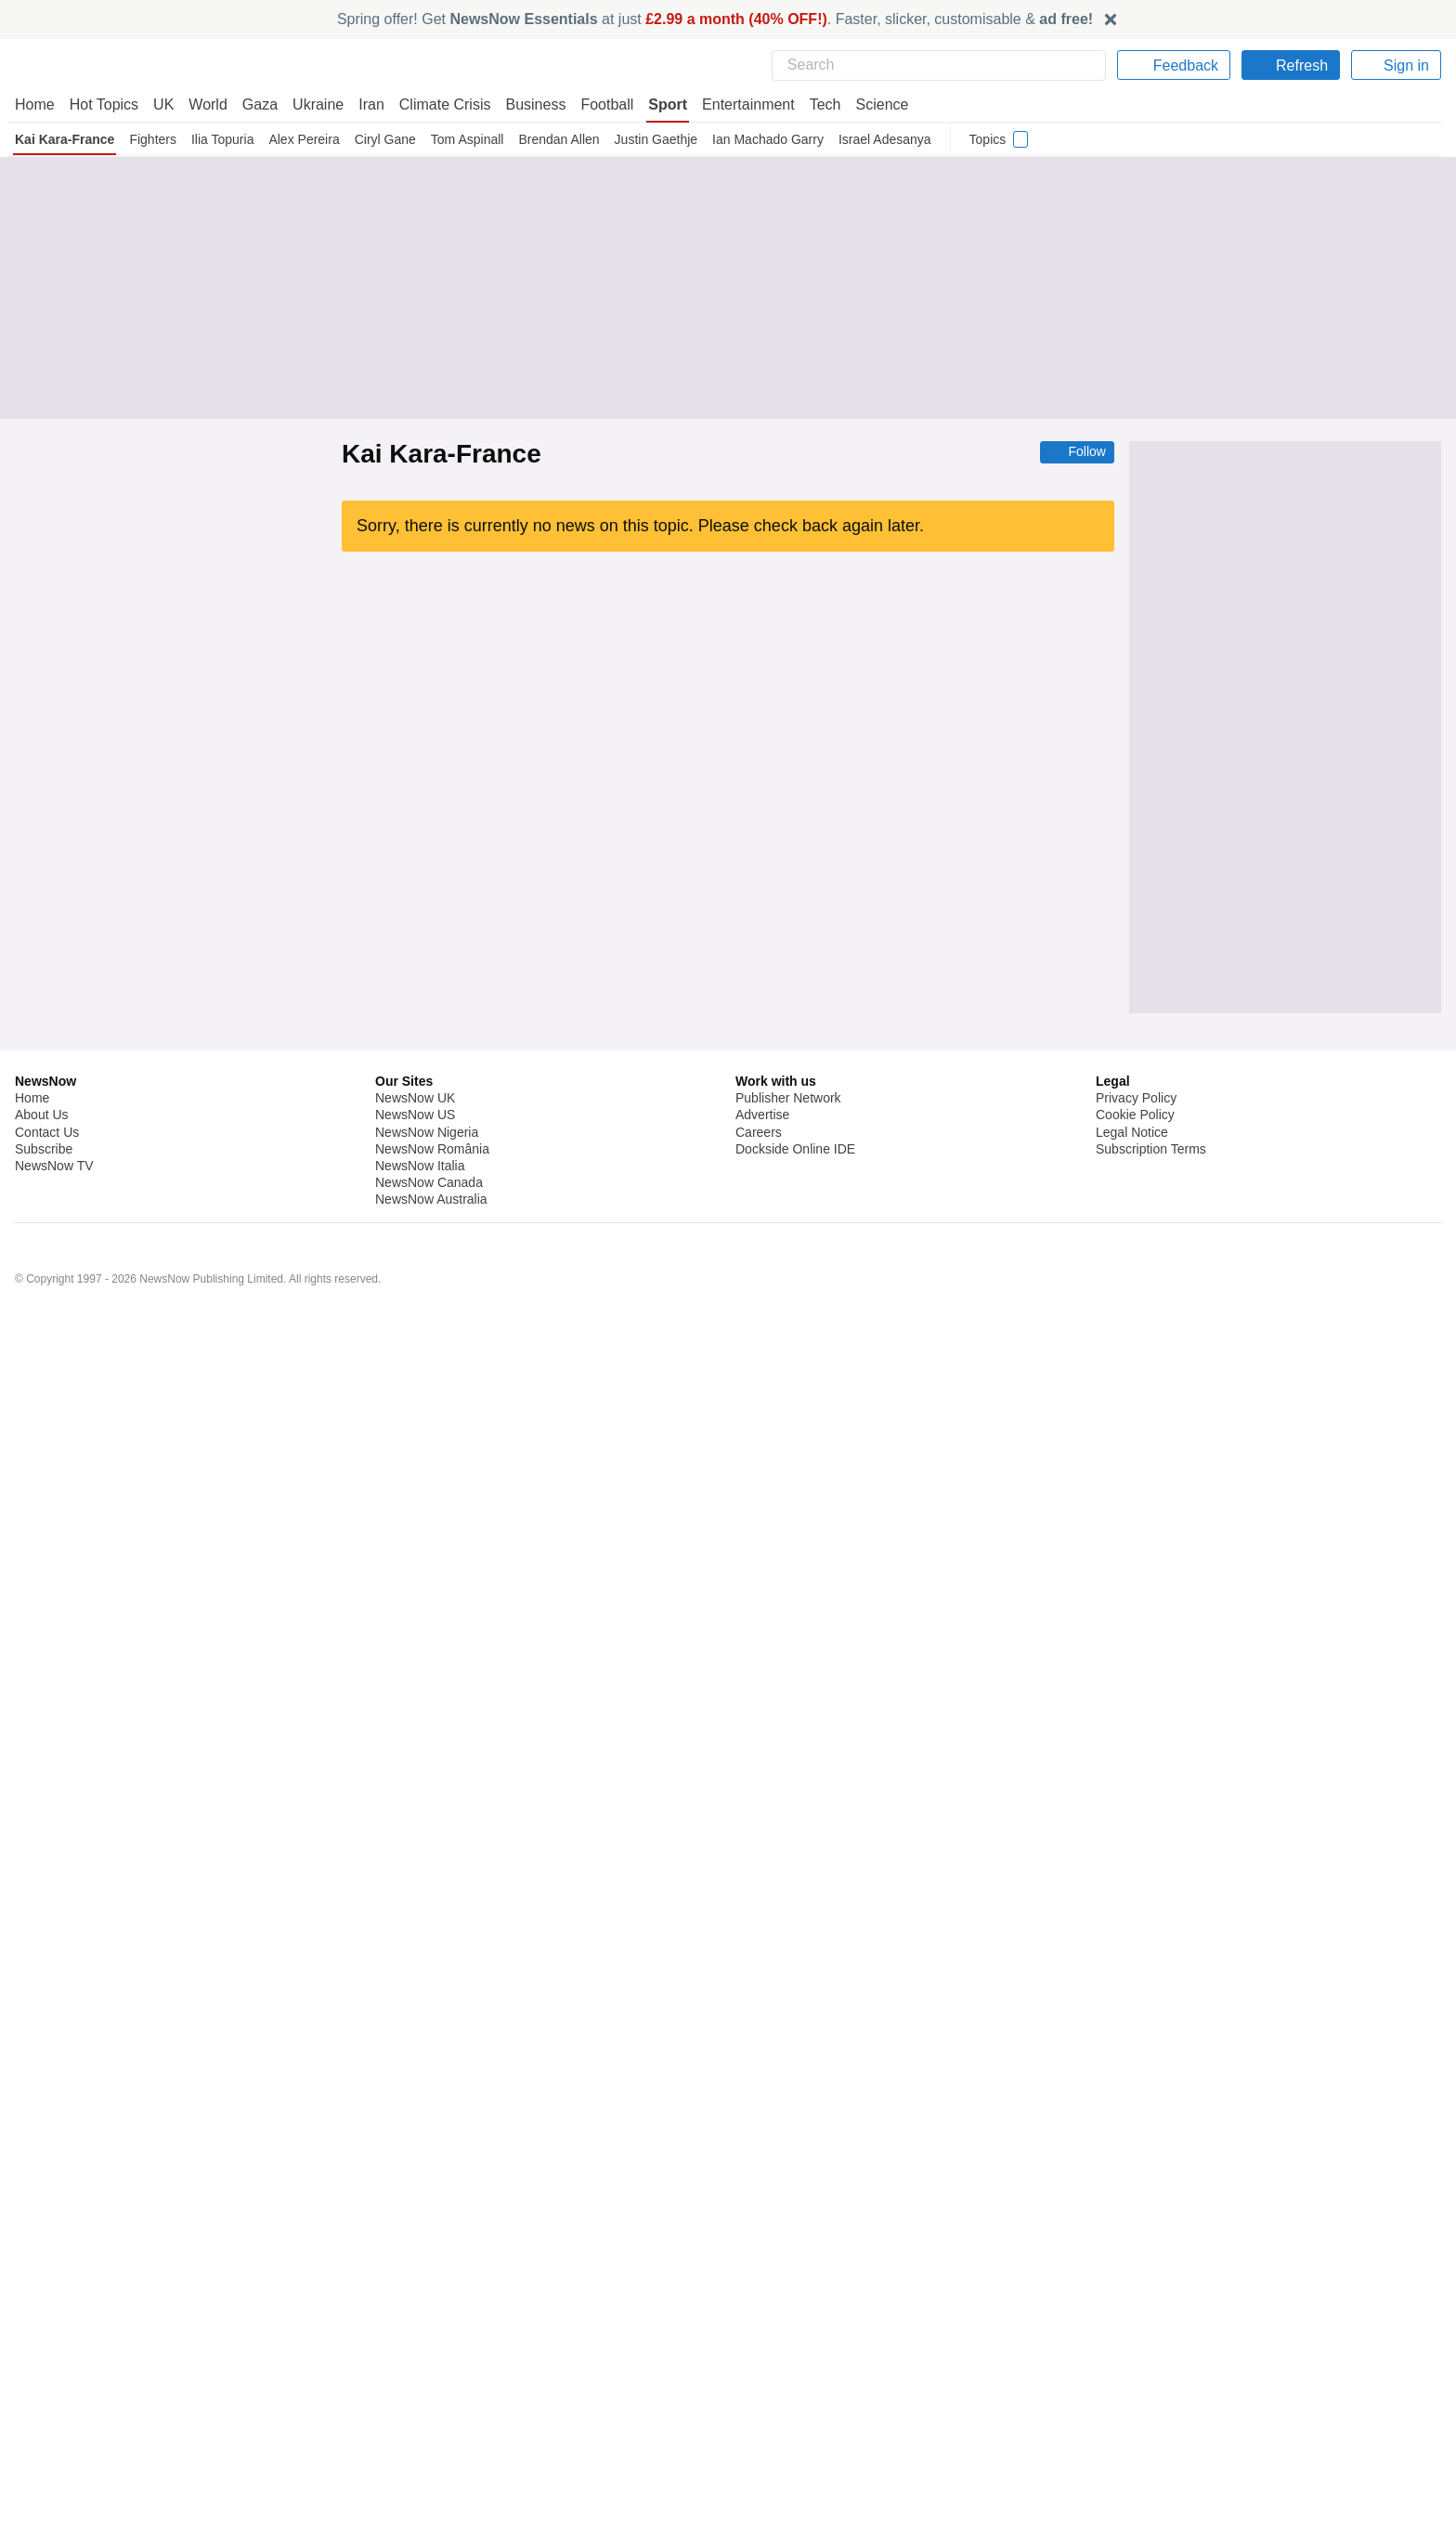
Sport (659, 104)
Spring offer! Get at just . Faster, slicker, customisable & (715, 19)
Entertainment (738, 104)
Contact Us (47, 2364)
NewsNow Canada (428, 2415)
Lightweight (434, 822)
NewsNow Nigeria (426, 2364)
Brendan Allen (561, 139)
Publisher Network (788, 2331)
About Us (42, 2348)
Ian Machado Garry (771, 139)
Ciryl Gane (385, 139)
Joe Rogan (401, 1139)
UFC (456, 723)
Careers (758, 2364)
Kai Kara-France (64, 139)
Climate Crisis (435, 104)
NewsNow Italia (419, 2399)
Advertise (763, 2348)
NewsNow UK (413, 2331)
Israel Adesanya (888, 139)
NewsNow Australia (432, 2432)
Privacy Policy (1136, 2331)
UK (163, 104)
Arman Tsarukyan (418, 772)
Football (598, 104)
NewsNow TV (54, 2399)
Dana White (476, 1375)
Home (34, 104)
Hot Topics (104, 104)
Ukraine (312, 104)
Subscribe (44, 2382)
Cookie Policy (1134, 2348)
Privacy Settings (1143, 2399)
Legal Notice (1131, 2364)
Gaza (256, 104)
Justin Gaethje (660, 139)
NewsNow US (414, 2348)
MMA (488, 822)
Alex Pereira (305, 139)
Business (526, 104)
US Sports (501, 723)
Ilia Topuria (222, 139)
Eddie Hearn (404, 1375)
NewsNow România (432, 2382)
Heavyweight (406, 992)
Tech (813, 104)
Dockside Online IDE (792, 2382)
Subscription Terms (1153, 2382)
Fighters (152, 139)
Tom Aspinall (467, 139)
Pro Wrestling (476, 1090)
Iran (363, 104)
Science (869, 104)
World (207, 104)
